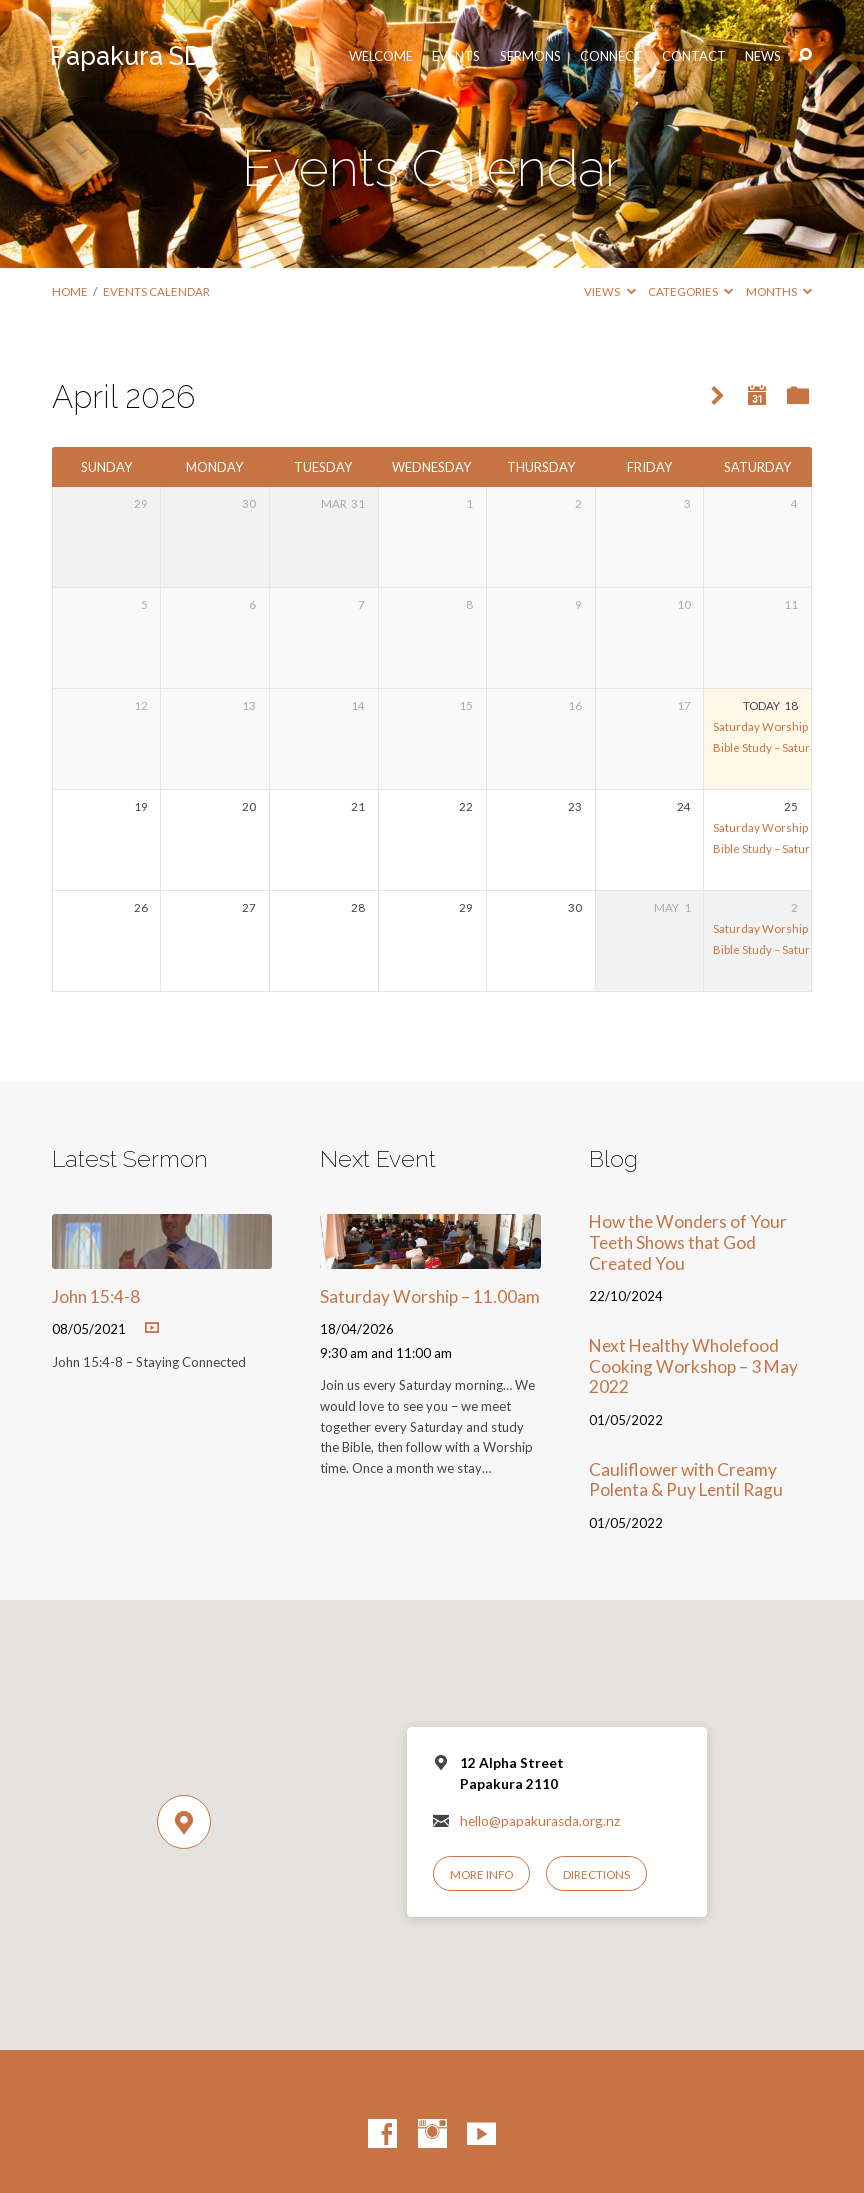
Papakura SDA (134, 56)
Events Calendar (156, 291)
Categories (690, 291)
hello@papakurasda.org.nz (540, 1821)
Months (779, 291)
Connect (611, 56)
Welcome (381, 56)
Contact (694, 56)
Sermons (530, 56)
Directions (596, 1874)
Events (456, 56)
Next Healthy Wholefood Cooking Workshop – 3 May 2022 (693, 1366)
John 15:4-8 (96, 1296)
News (763, 56)
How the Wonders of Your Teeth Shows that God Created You (688, 1242)
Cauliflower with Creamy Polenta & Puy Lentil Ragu (686, 1480)
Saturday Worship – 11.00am (788, 726)
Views (609, 291)
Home (70, 291)
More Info (481, 1874)
